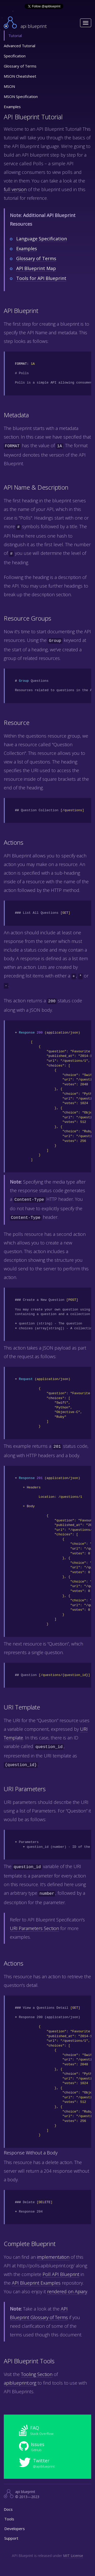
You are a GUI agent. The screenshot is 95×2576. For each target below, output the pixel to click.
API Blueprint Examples (36, 2283)
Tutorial (15, 35)
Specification (15, 55)
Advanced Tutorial (19, 45)
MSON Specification (21, 96)
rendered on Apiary (67, 2291)
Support (11, 2538)
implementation (53, 2257)
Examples (12, 106)
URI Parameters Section (34, 1928)
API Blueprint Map (36, 268)
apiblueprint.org (20, 2383)
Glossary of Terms (20, 66)
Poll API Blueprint (61, 2274)
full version (15, 189)
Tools (9, 2518)
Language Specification (41, 239)
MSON (9, 86)
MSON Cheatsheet (20, 76)
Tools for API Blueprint (41, 278)
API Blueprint (34, 26)
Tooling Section (36, 2374)
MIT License (73, 2555)
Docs (8, 2509)
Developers (14, 2528)
